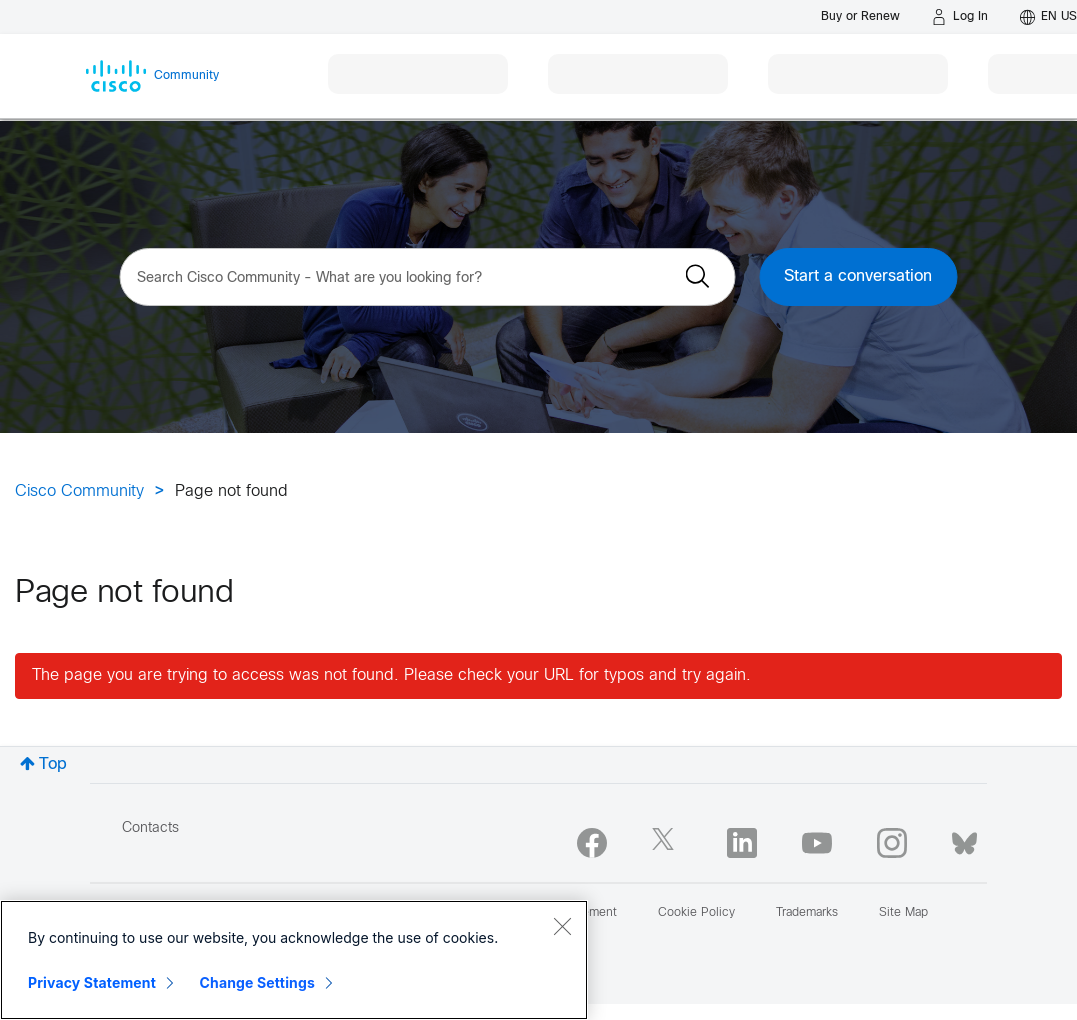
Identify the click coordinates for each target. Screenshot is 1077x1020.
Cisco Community (79, 491)
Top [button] (53, 764)
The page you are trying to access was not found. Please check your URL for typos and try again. (391, 675)
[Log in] (960, 17)
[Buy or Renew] (860, 16)
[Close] (562, 926)
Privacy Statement (92, 982)
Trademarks (807, 913)
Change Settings (257, 982)
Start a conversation (858, 276)
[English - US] (1048, 17)
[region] (294, 960)
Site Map (903, 913)
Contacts (150, 828)
